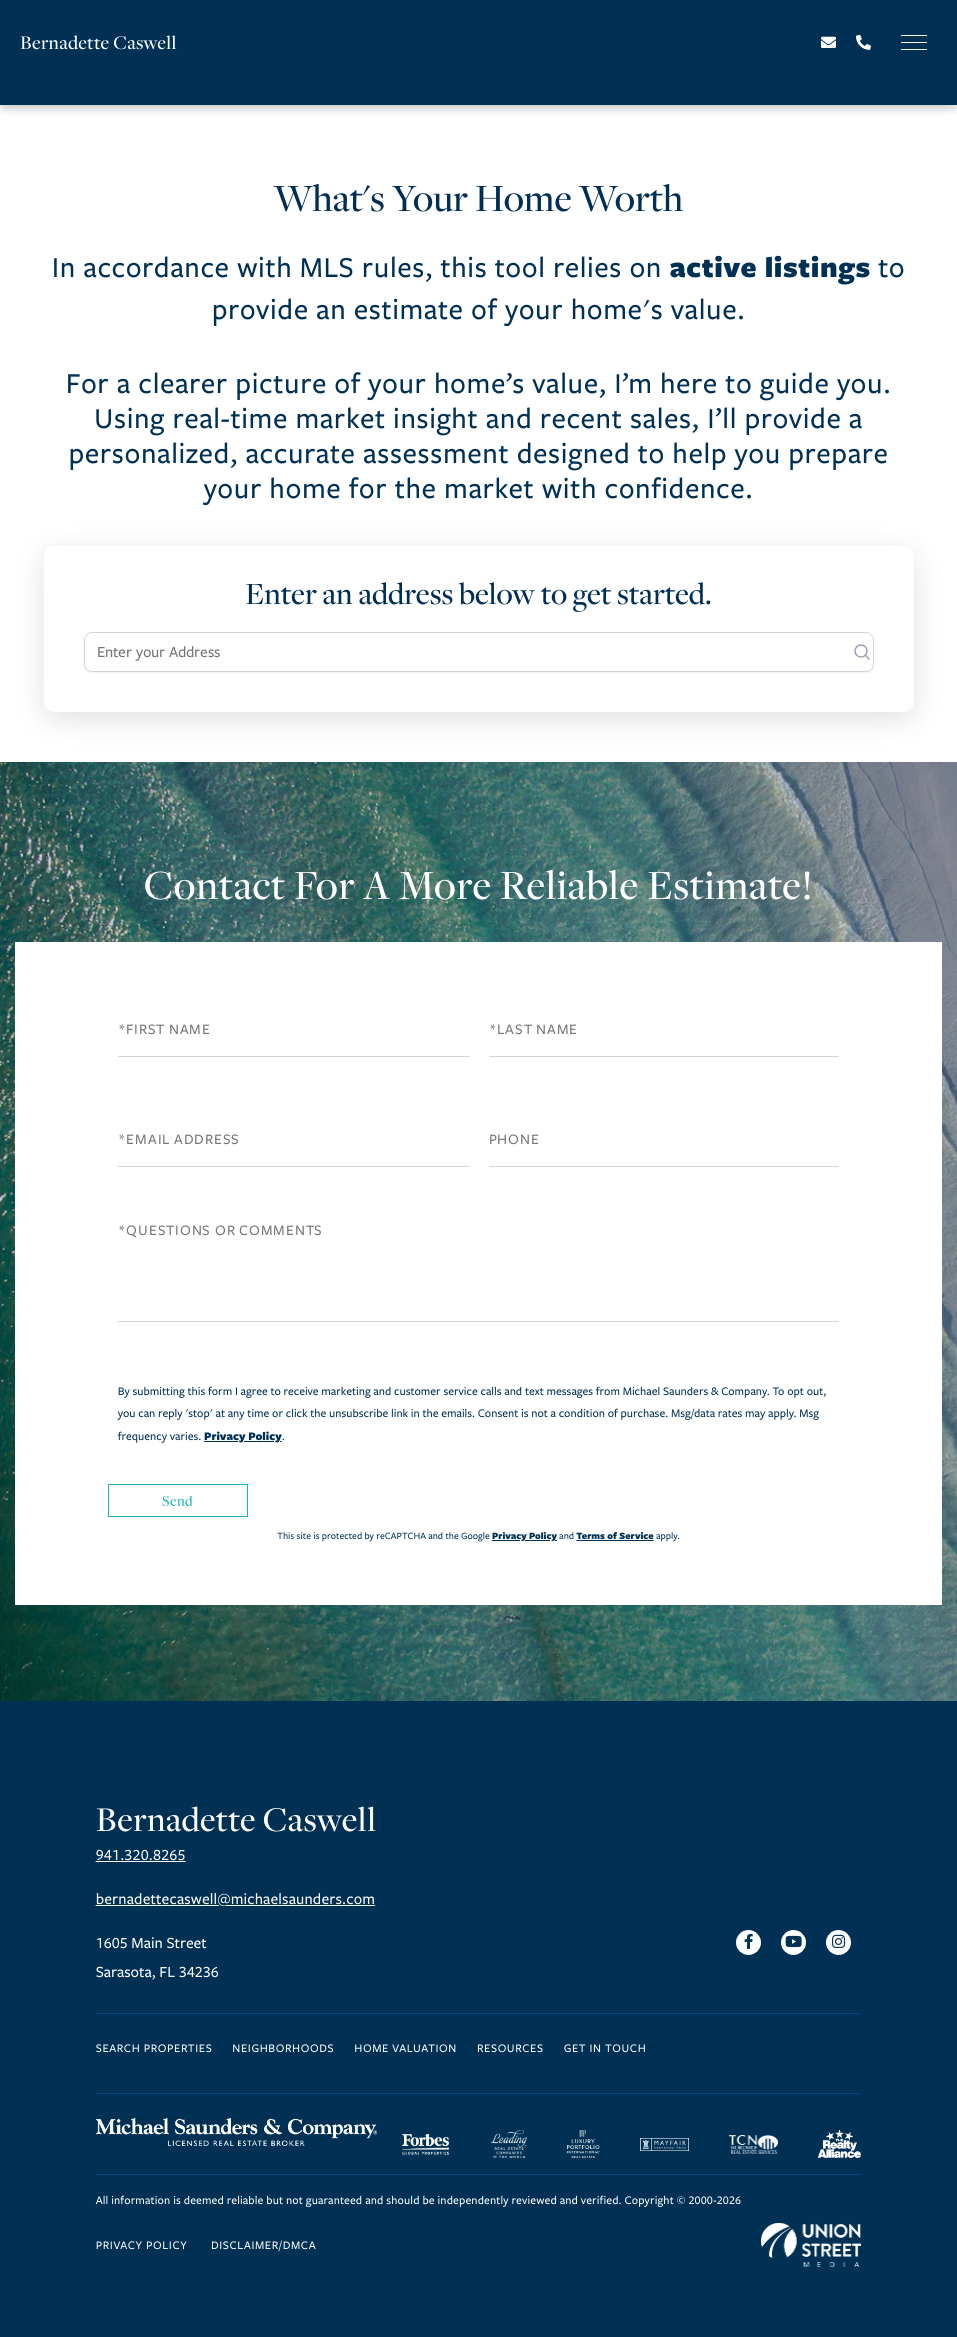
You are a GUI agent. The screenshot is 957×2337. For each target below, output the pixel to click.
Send (178, 1500)
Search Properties (154, 2049)
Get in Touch (605, 2049)
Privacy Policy (243, 1436)
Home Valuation (405, 2049)
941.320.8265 (141, 1856)
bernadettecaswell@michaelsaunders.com (235, 1900)
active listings (769, 266)
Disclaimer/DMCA (263, 2246)
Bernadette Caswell (98, 42)
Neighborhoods (283, 2049)
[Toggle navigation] (914, 42)
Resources (510, 2049)
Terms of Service (614, 1535)
